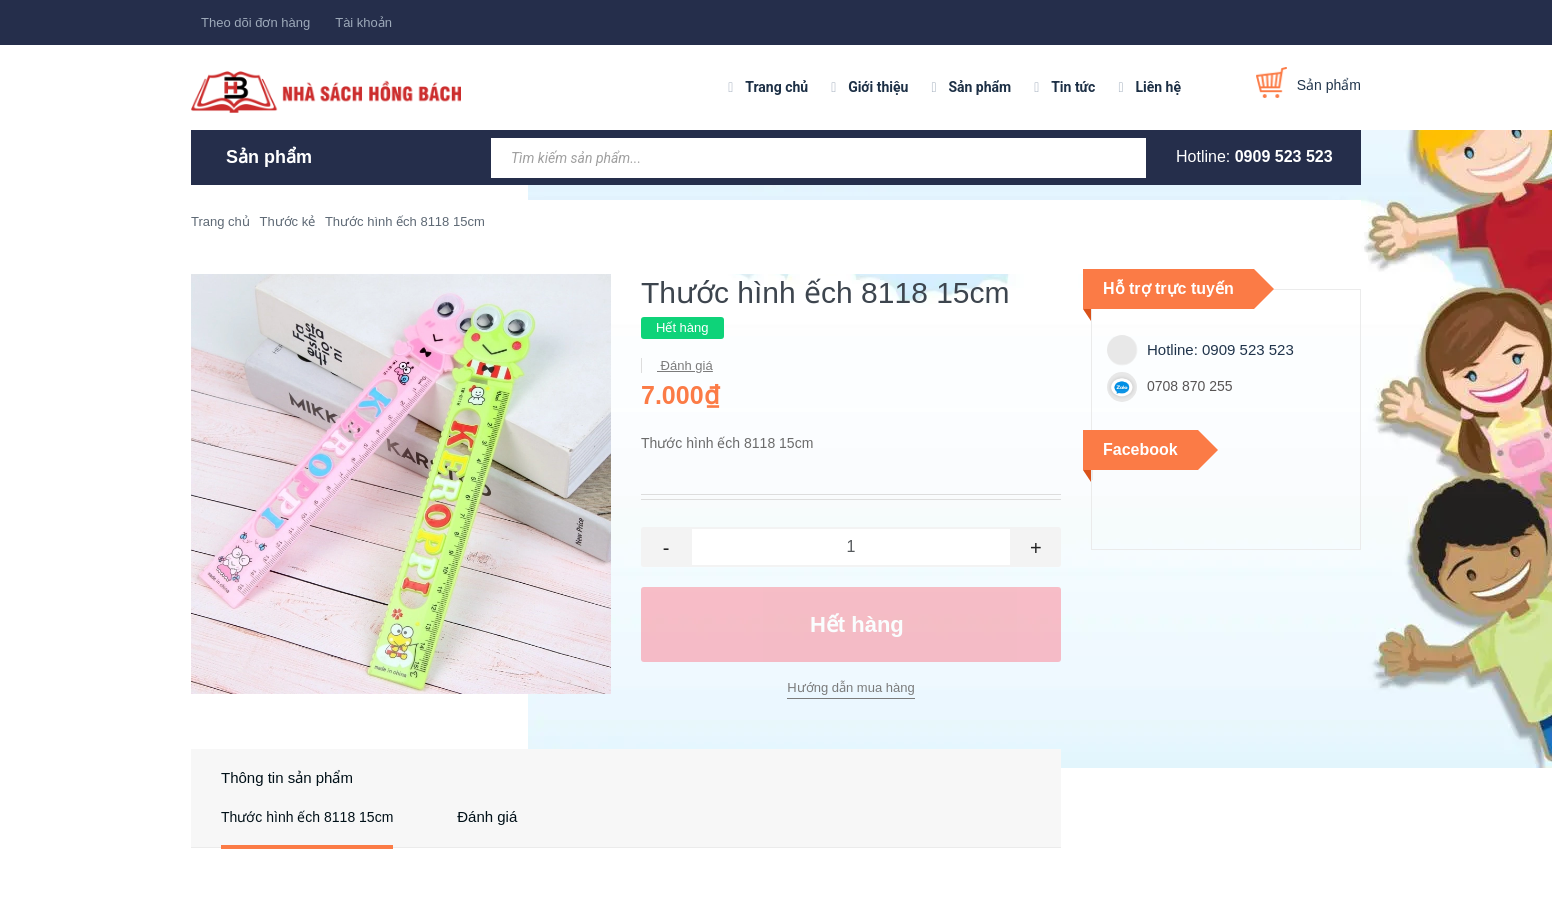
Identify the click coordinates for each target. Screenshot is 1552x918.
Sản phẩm (979, 87)
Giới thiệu (878, 87)
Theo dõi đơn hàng (255, 22)
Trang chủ (776, 87)
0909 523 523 (1284, 156)
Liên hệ (1158, 87)
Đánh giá (685, 365)
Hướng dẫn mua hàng (850, 687)
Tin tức (1073, 87)
